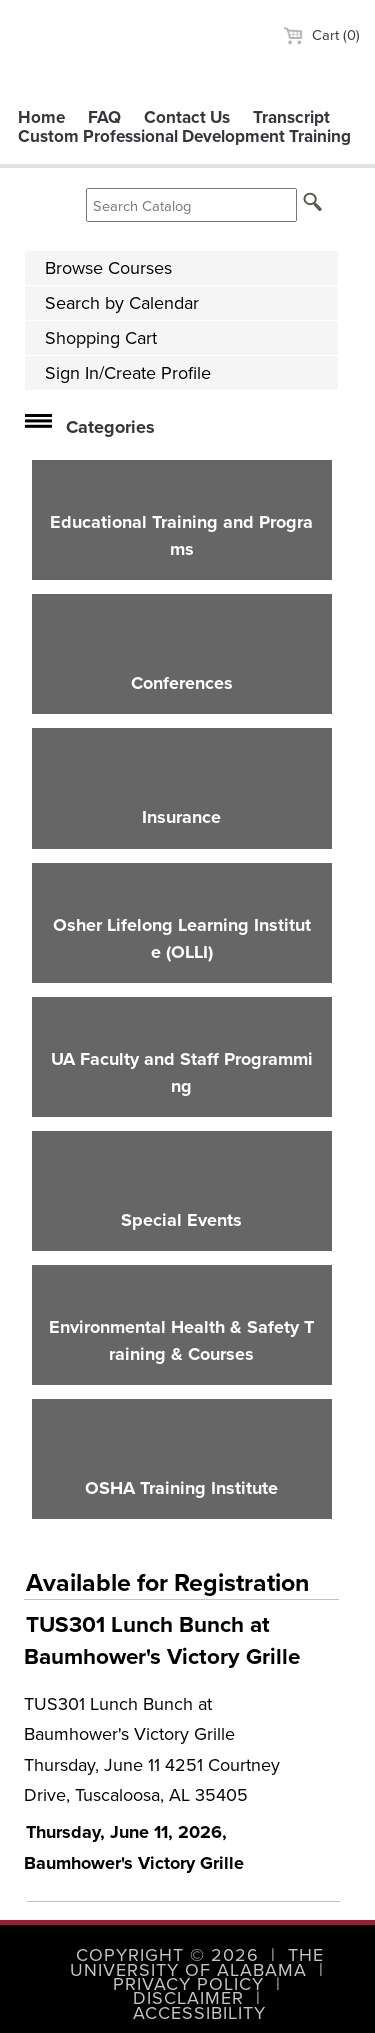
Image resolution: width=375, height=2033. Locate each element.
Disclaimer (188, 1998)
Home (41, 117)
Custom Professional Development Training (184, 136)
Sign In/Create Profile (128, 373)
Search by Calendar (122, 303)
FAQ (104, 117)
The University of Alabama (197, 1962)
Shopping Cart (101, 338)
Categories (110, 427)
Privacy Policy (188, 1984)
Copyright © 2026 (167, 1955)
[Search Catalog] (191, 205)
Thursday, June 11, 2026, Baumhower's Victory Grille (134, 1847)
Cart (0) (321, 35)
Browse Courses (108, 268)
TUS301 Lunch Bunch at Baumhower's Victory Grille (162, 1640)
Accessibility (199, 2013)
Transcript (291, 117)
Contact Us (187, 117)
